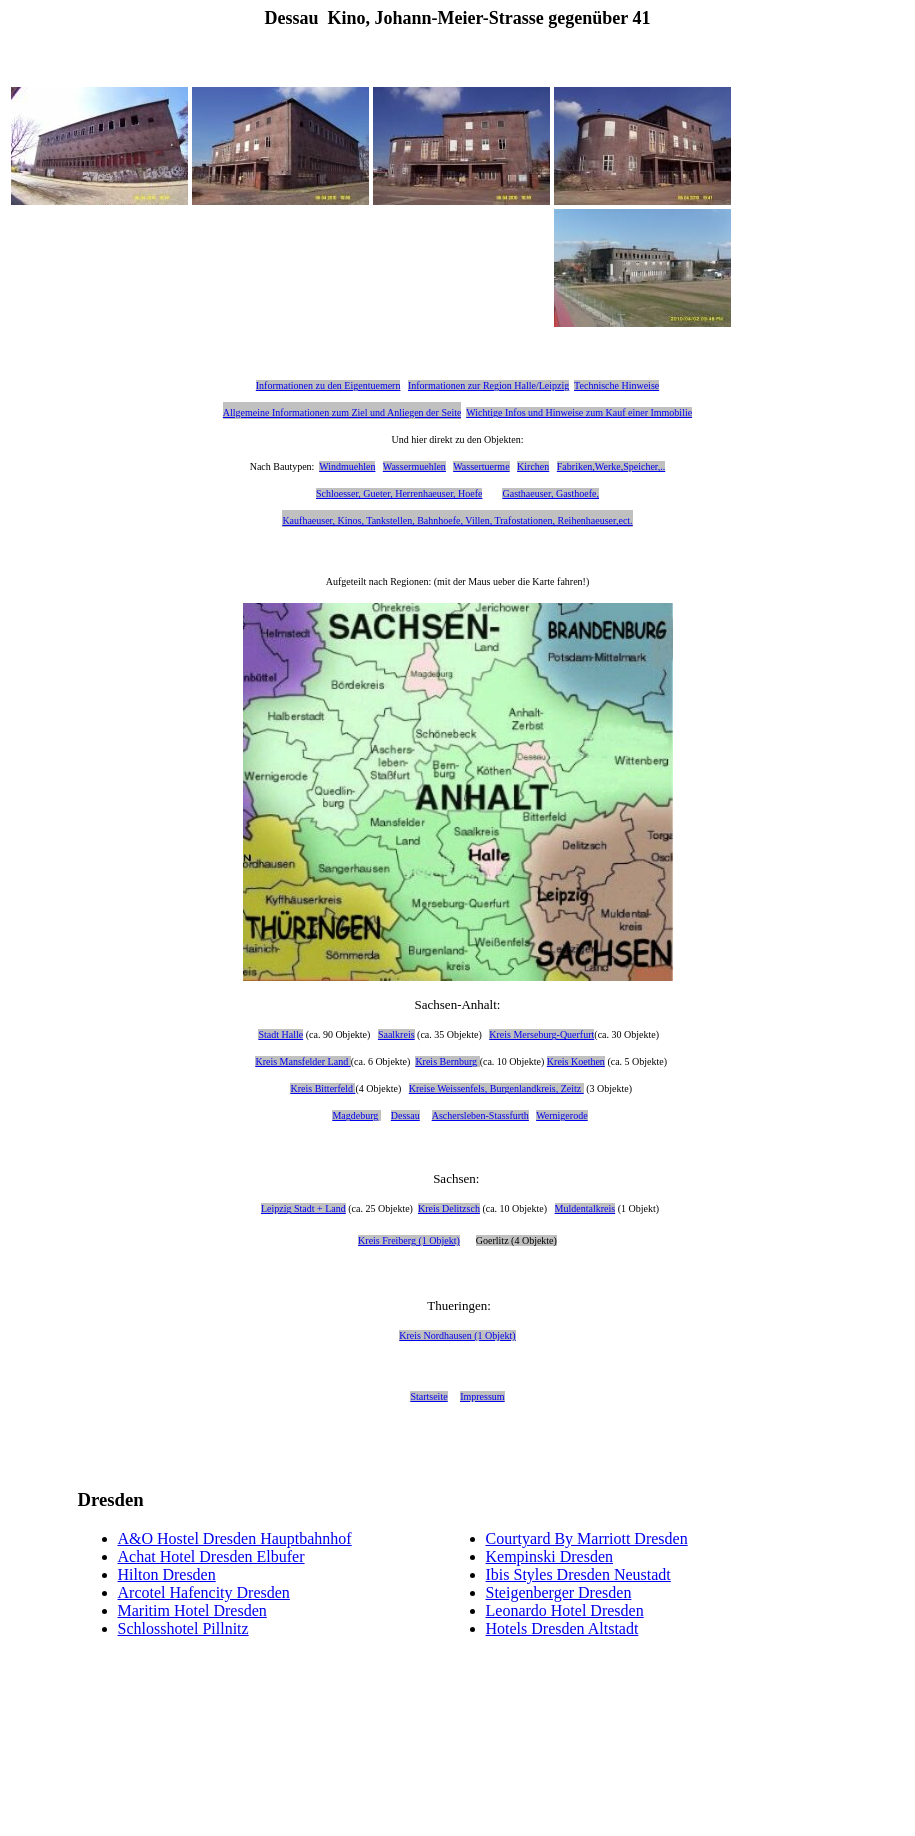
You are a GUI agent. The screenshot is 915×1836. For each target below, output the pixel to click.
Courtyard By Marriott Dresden (587, 1538)
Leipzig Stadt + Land (303, 1208)
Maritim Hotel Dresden (192, 1610)
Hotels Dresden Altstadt (562, 1628)
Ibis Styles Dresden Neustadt (578, 1574)
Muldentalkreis (585, 1208)
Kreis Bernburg (446, 1061)
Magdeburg (355, 1115)
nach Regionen (399, 581)
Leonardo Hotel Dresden (565, 1610)
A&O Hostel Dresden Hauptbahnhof (235, 1538)
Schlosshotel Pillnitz (183, 1628)
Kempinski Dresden (550, 1556)
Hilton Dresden (167, 1574)
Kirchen (533, 466)
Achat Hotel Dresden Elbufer (211, 1556)
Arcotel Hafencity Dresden (204, 1592)
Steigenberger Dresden (559, 1592)
